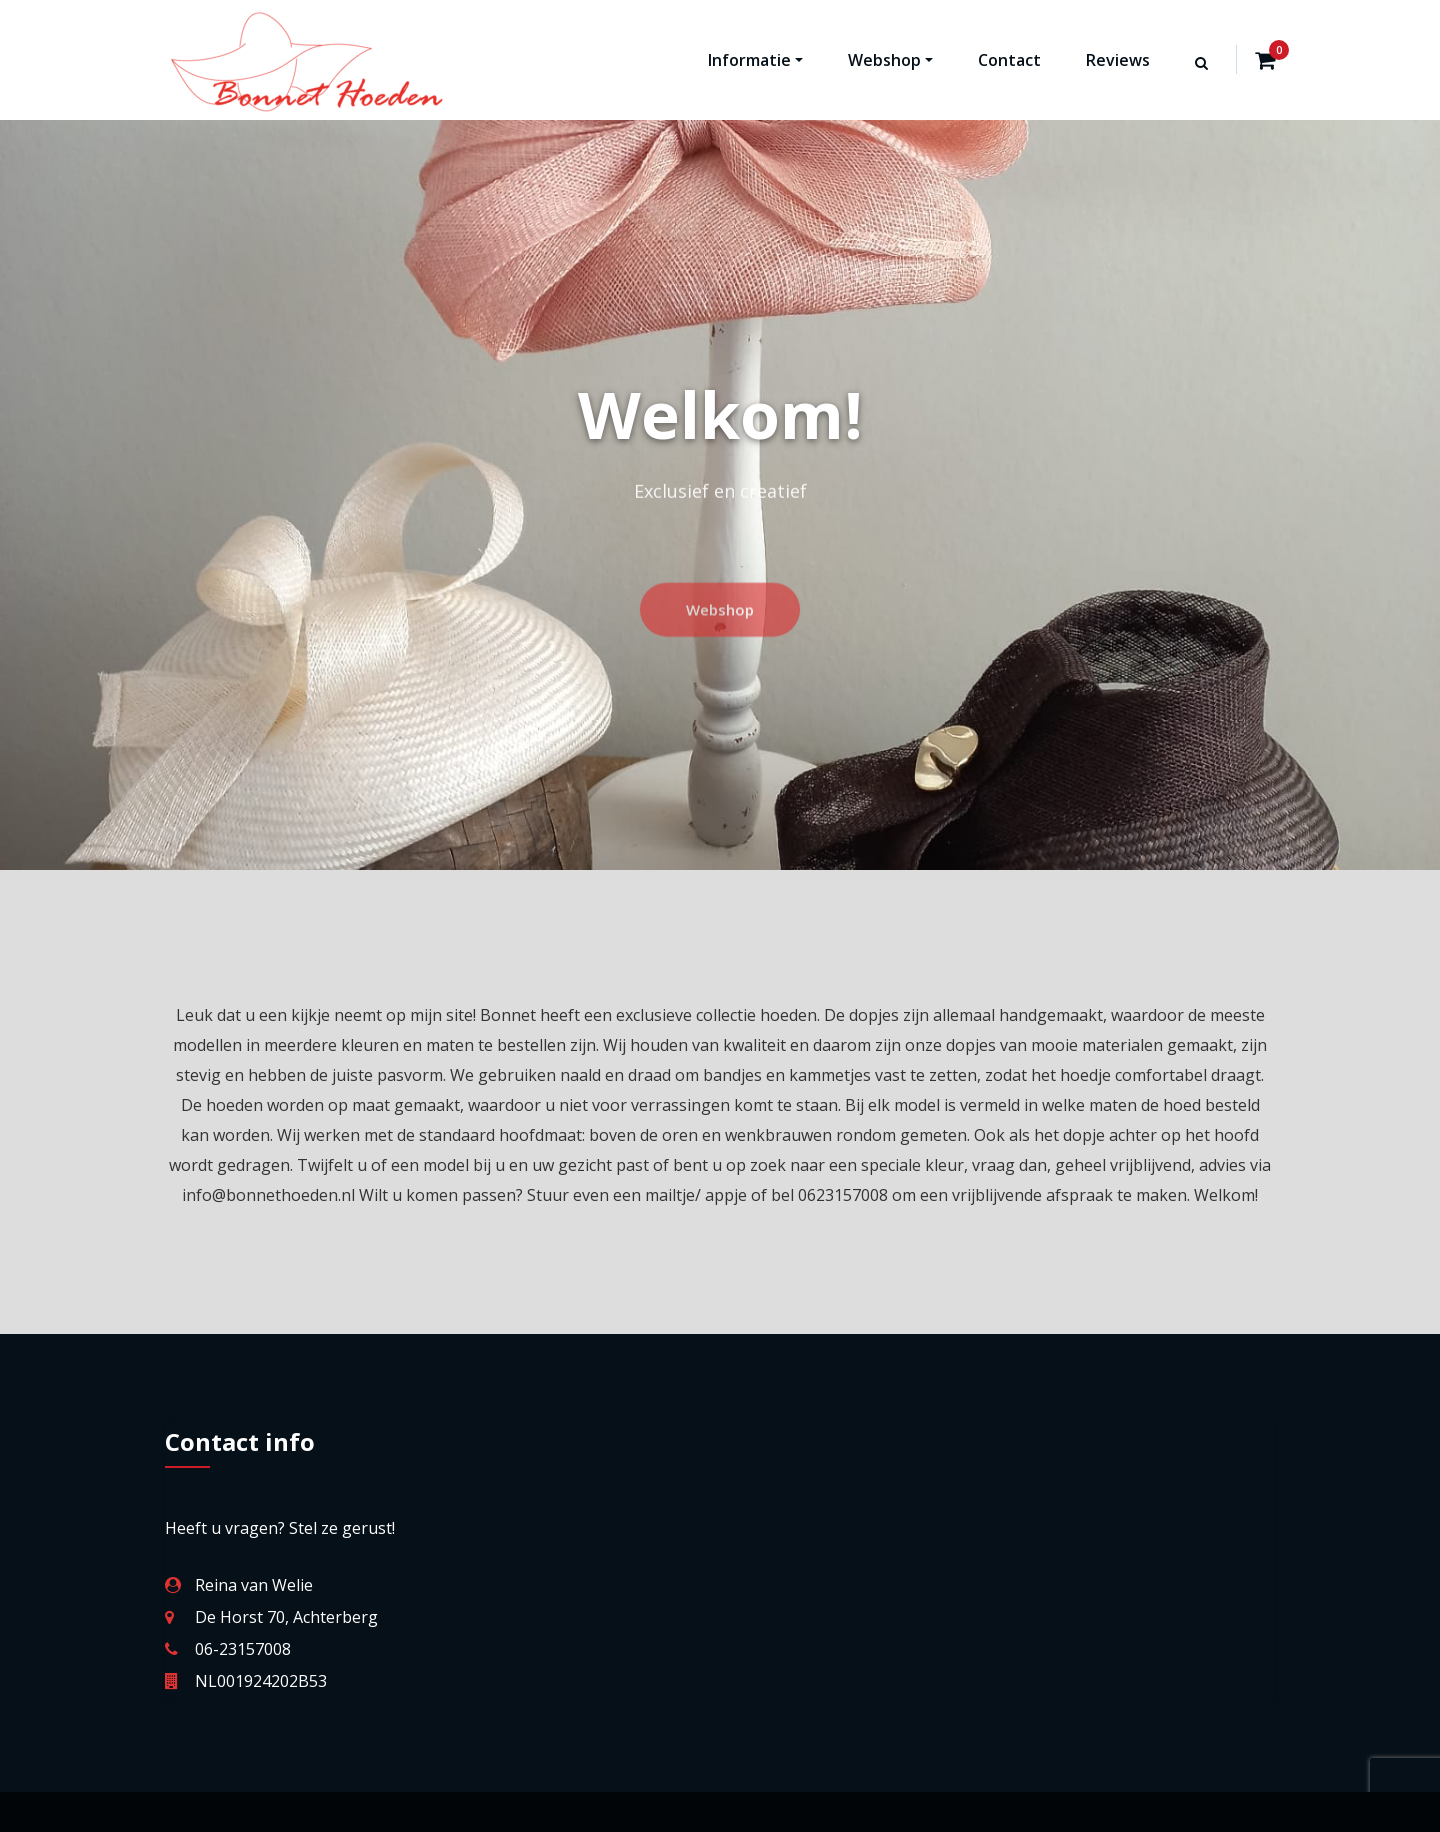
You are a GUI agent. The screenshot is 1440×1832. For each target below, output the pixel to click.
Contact (1009, 60)
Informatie (755, 60)
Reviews (1118, 60)
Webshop (890, 60)
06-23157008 (243, 1649)
